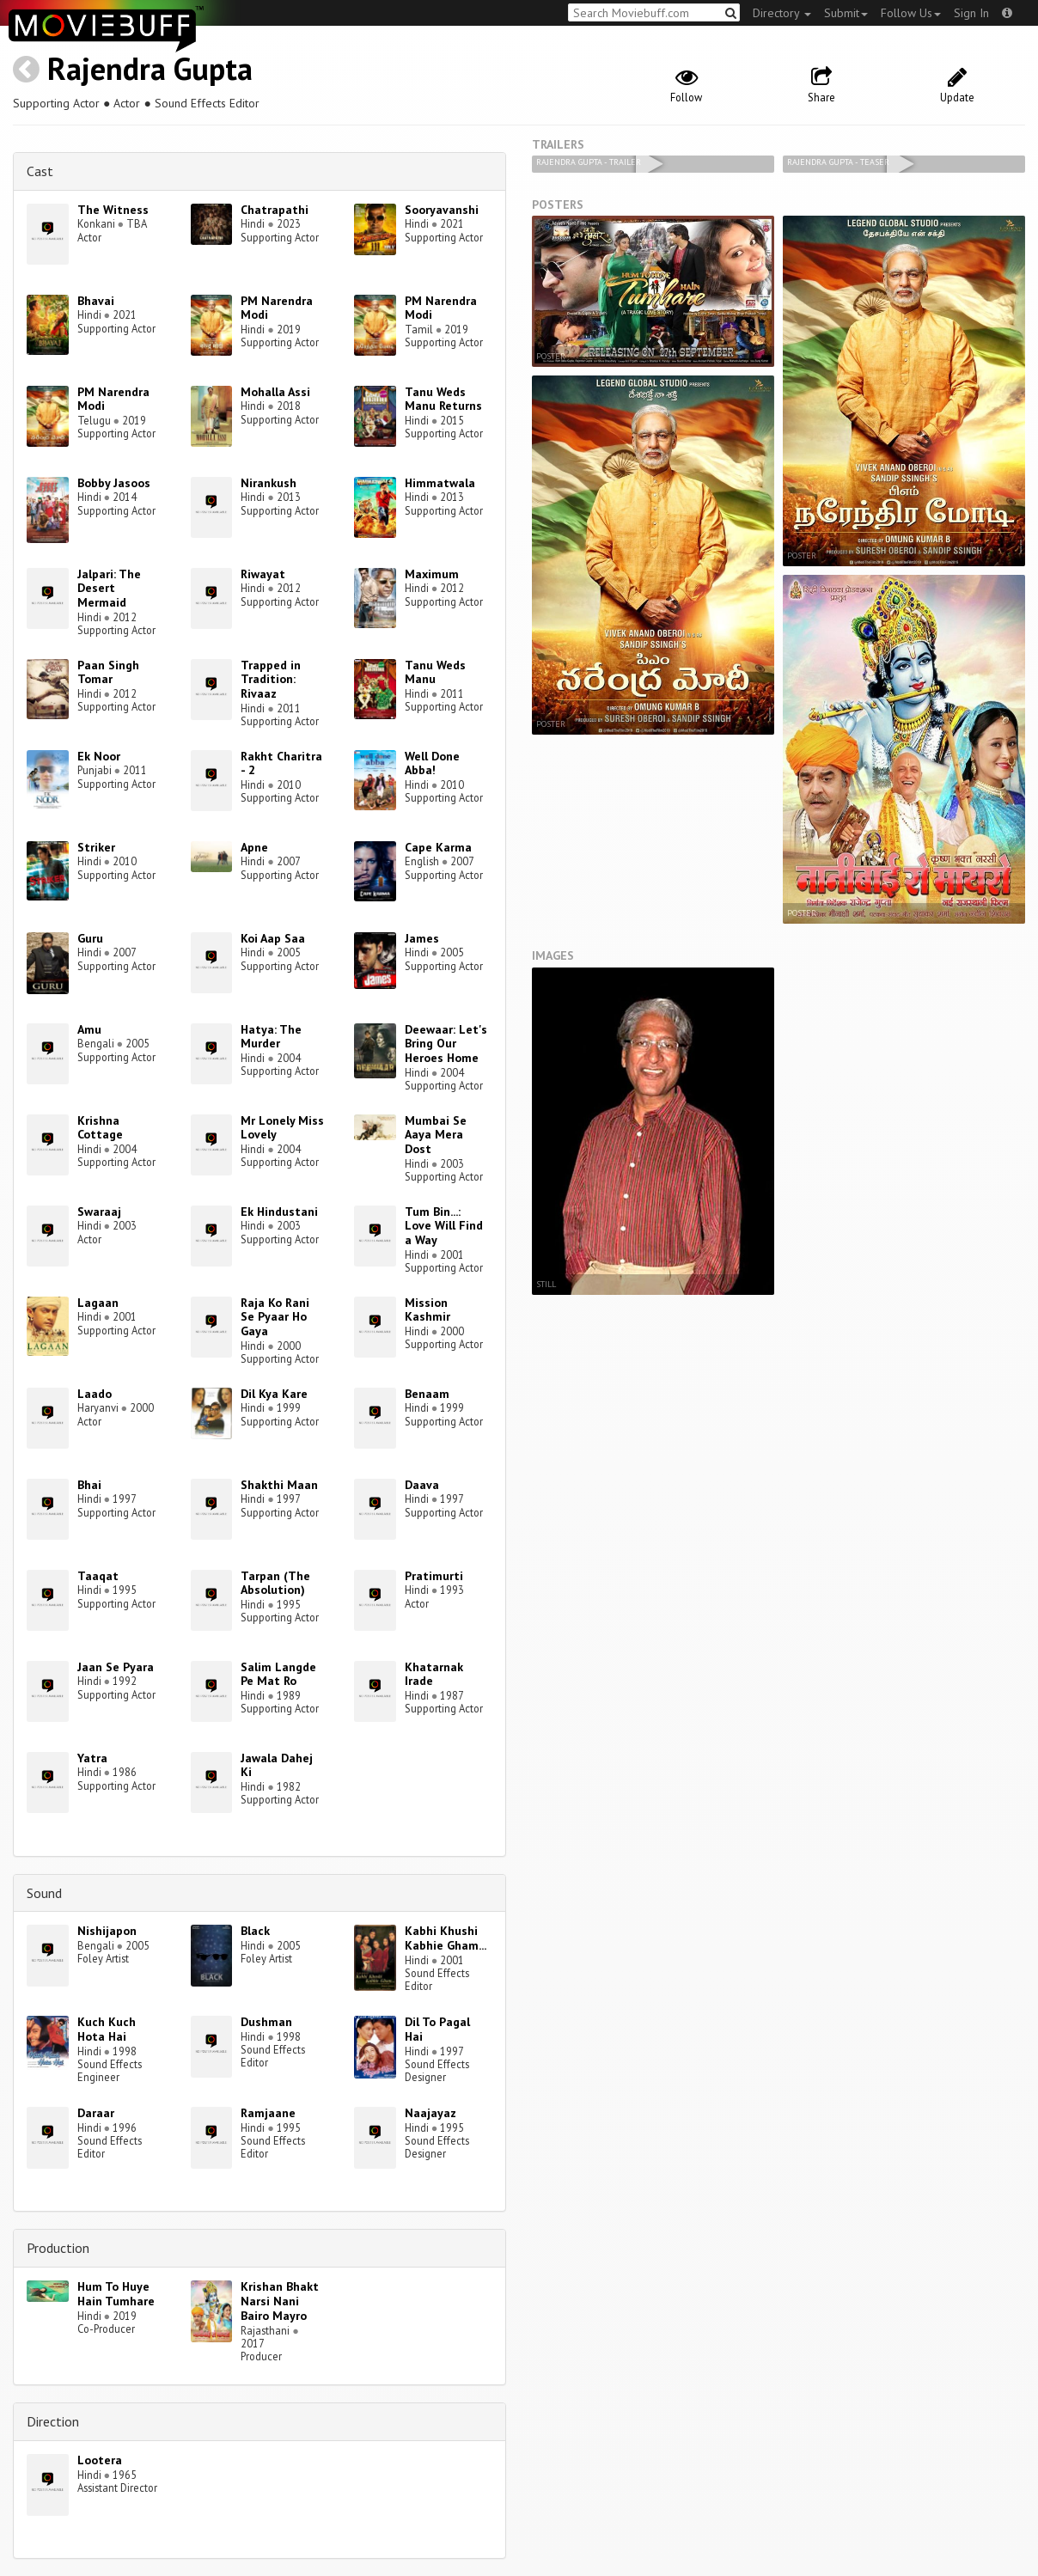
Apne (254, 847)
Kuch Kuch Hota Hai (106, 2029)
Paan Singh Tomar (108, 672)
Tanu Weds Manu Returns (443, 399)
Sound (44, 1892)
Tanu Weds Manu (435, 672)
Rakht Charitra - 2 (281, 763)
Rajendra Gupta (150, 68)
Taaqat (98, 1576)
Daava (422, 1484)
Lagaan (98, 1302)
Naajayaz (430, 2113)
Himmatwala (440, 483)
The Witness (113, 209)
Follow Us (911, 13)
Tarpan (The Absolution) (275, 1583)
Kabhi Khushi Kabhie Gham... (445, 1938)
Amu (89, 1029)
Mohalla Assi (275, 392)
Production (58, 2247)
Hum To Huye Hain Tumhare (116, 2294)
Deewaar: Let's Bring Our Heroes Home (446, 1044)
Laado (94, 1393)
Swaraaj (99, 1211)
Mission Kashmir (427, 1310)
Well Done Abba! (432, 763)
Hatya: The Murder (271, 1037)
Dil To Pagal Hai (437, 2029)
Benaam (427, 1393)
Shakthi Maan (279, 1484)
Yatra (92, 1758)
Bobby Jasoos (113, 483)
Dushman (266, 2022)
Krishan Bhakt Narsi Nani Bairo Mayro (280, 2301)
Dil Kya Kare (274, 1393)
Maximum (432, 574)
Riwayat (263, 574)
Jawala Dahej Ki (277, 1765)
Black (255, 1930)
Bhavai (95, 300)
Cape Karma (438, 847)
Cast (40, 171)
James (422, 938)
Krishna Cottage (100, 1128)
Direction (53, 2421)
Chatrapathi (274, 209)
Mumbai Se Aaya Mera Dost (436, 1135)
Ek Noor (98, 756)
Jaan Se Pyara (115, 1667)
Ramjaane (268, 2113)
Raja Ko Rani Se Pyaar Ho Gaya (275, 1317)
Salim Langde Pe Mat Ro (278, 1674)
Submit (846, 13)
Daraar (95, 2113)
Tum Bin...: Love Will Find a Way (444, 1226)
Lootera (99, 2460)
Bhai (89, 1484)
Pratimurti (434, 1576)
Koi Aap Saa (273, 938)
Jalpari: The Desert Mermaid (109, 588)
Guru (90, 938)
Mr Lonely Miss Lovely (282, 1128)
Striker (96, 847)
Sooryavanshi (442, 209)
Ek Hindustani (279, 1211)
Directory (782, 13)
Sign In (971, 13)
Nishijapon (107, 1930)
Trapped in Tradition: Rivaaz (271, 679)
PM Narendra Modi (277, 308)
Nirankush (268, 483)
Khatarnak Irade (434, 1674)
